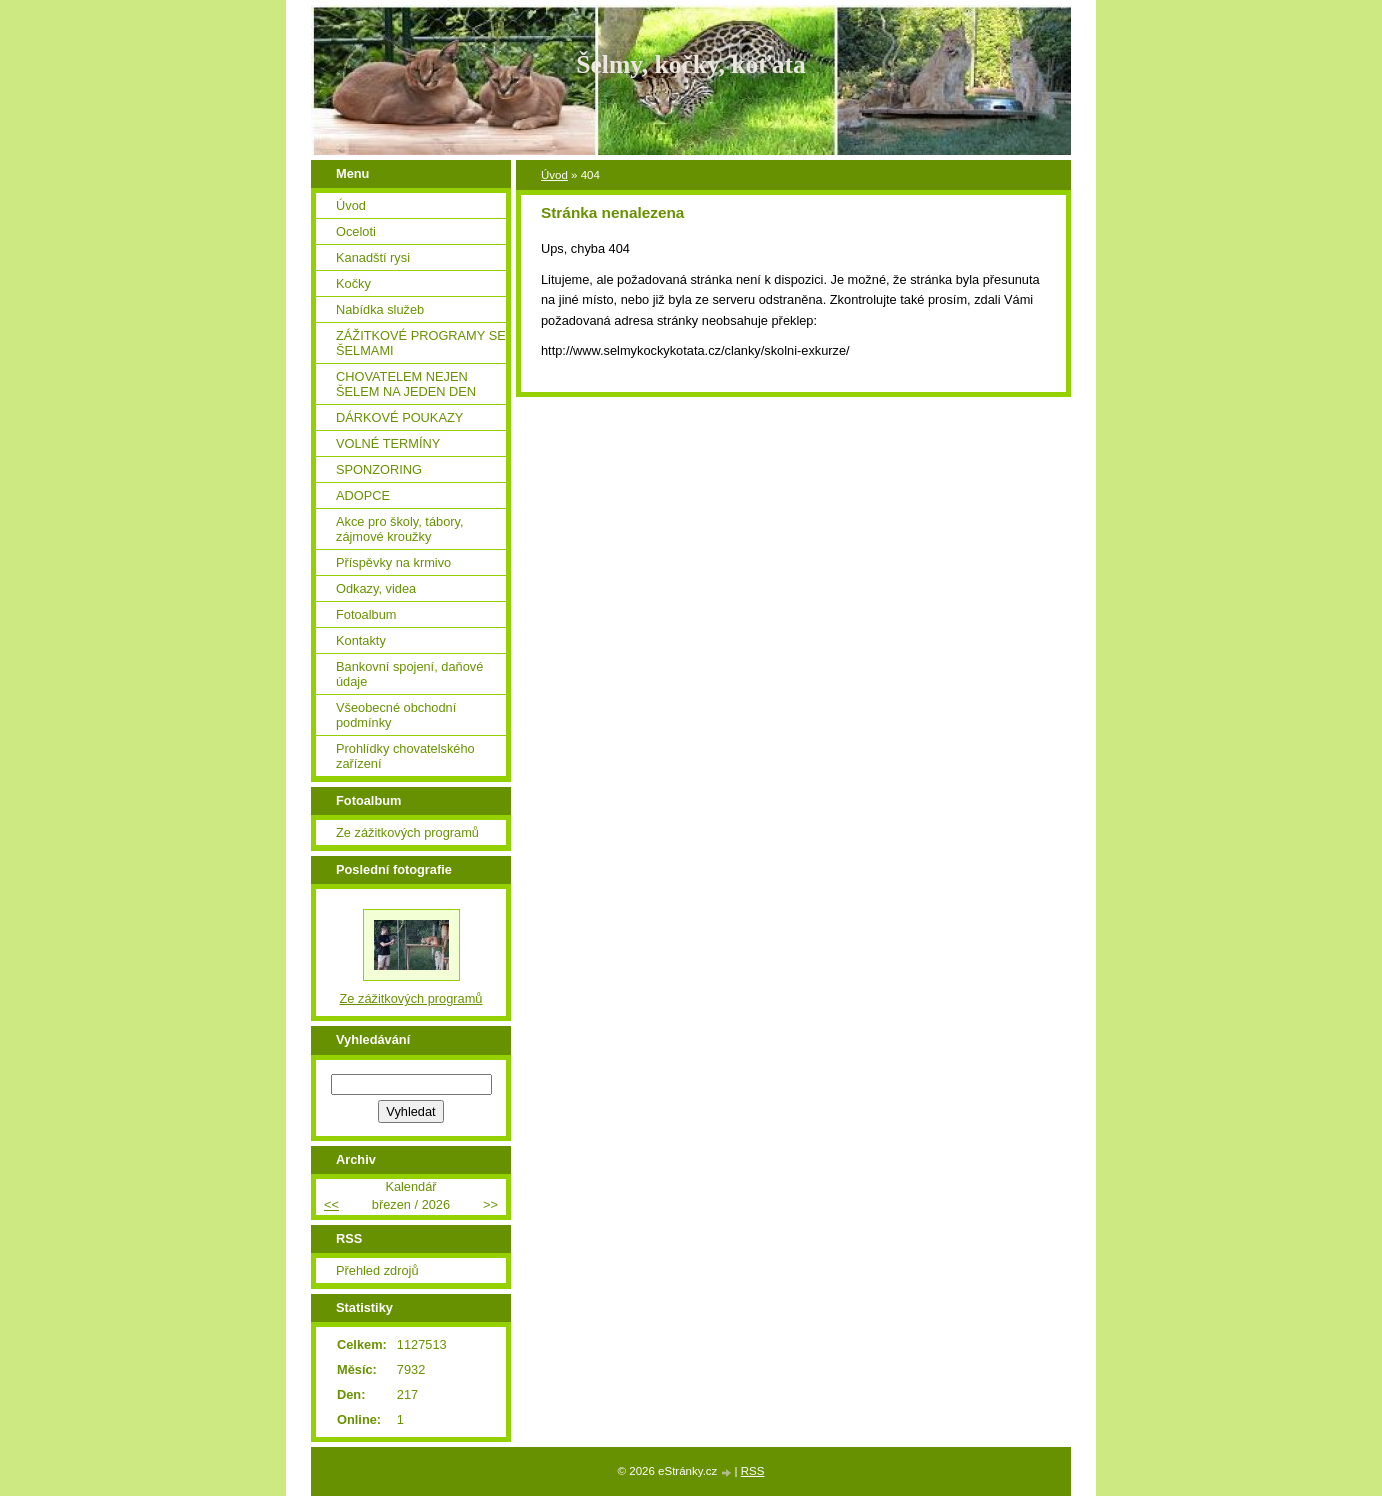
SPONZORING (379, 469)
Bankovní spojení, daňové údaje (409, 674)
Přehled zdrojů (377, 1270)
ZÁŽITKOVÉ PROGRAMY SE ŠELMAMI (421, 343)
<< (331, 1204)
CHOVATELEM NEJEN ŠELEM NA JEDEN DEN (406, 384)
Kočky (353, 283)
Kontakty (361, 640)
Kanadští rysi (373, 257)
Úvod (554, 175)
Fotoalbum (366, 614)
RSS (753, 1471)
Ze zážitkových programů (407, 832)
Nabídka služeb (380, 309)
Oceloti (356, 231)
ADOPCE (363, 495)
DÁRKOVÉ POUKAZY (399, 417)
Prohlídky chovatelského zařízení (405, 756)
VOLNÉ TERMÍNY (388, 443)
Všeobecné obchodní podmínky (396, 715)
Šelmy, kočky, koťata (691, 64)
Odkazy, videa (376, 588)
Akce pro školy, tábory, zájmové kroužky (400, 529)
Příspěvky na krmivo (393, 562)
